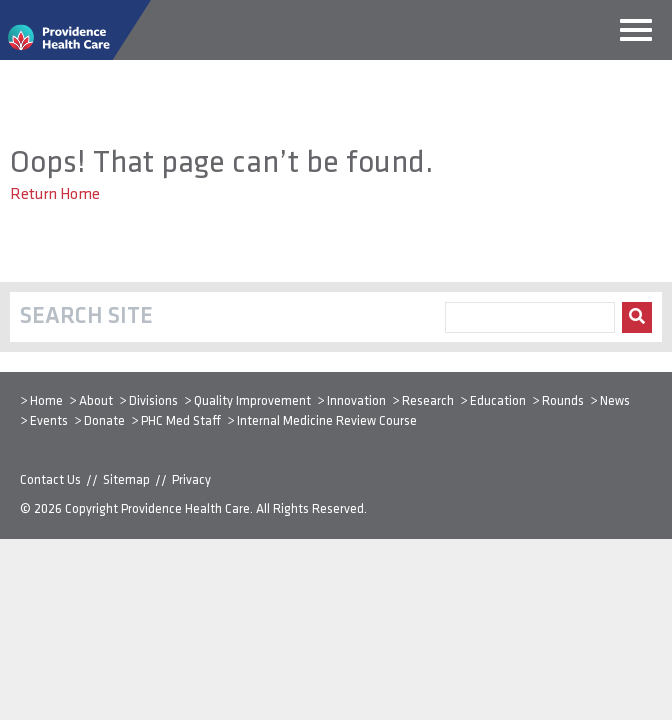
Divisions (153, 401)
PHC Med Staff (181, 421)
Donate (104, 421)
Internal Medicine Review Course (327, 421)
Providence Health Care (185, 509)
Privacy (191, 480)
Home (46, 401)
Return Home (55, 195)
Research (428, 401)
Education (498, 401)
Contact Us (50, 480)
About (96, 401)
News (615, 401)
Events (49, 421)
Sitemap (126, 480)
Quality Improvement (252, 401)
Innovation (356, 401)
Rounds (563, 401)
